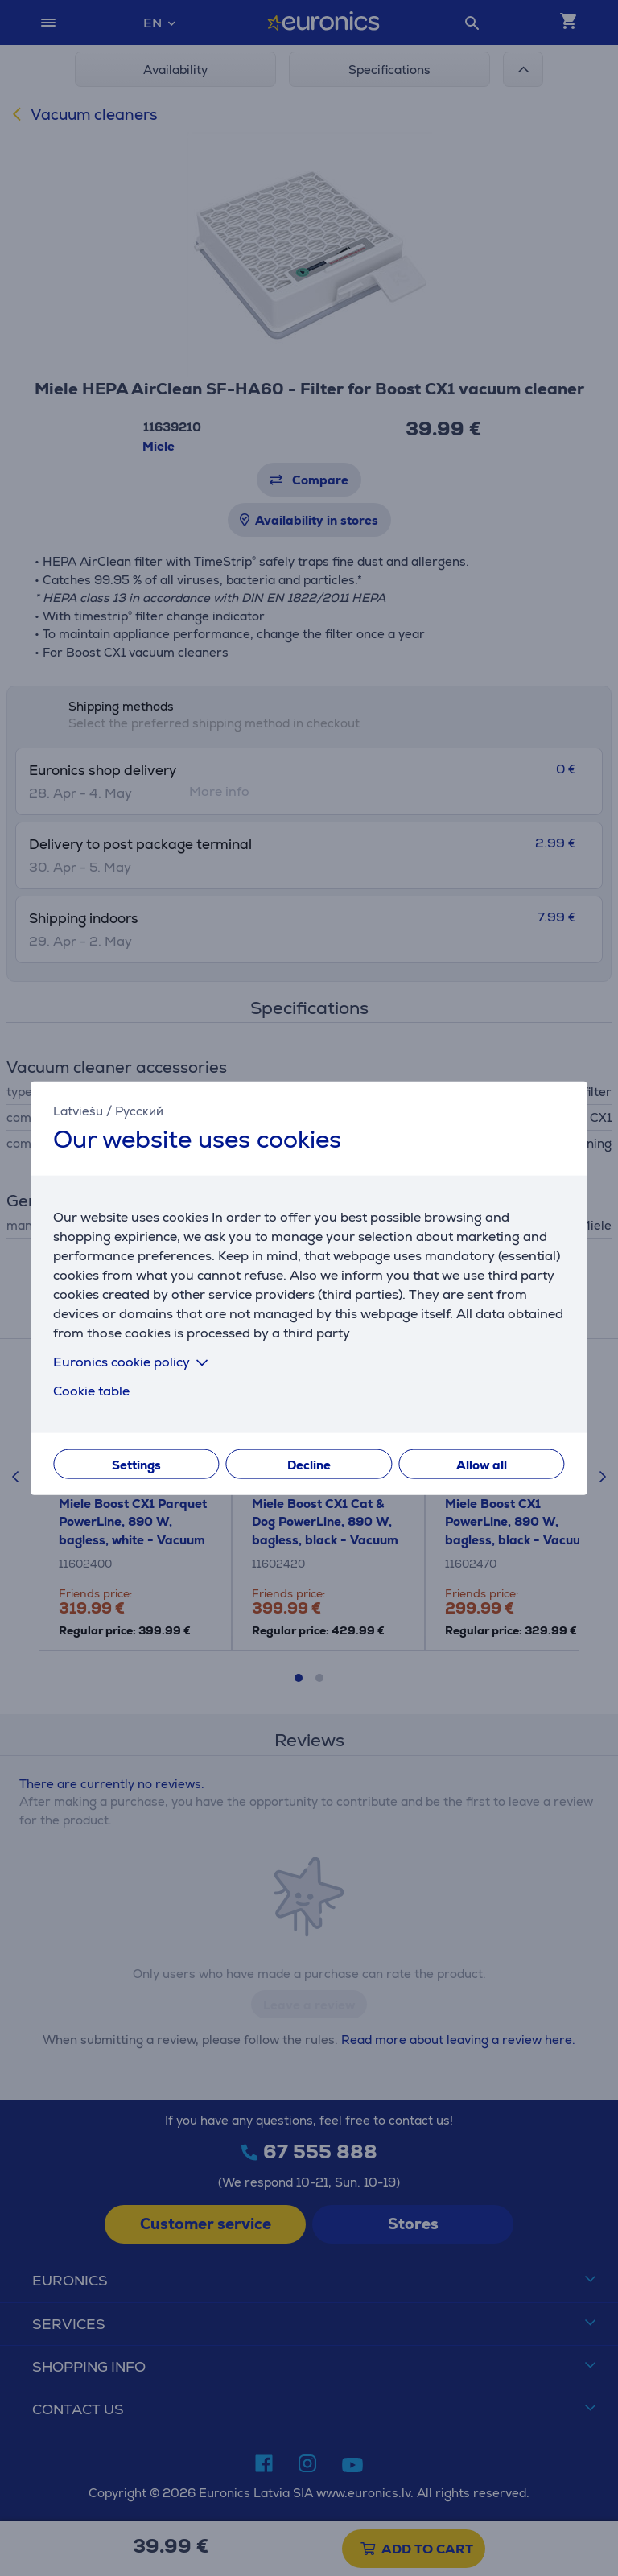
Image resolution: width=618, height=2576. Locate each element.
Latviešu (78, 1110)
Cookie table (91, 1391)
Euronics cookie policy (133, 1362)
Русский (139, 1110)
